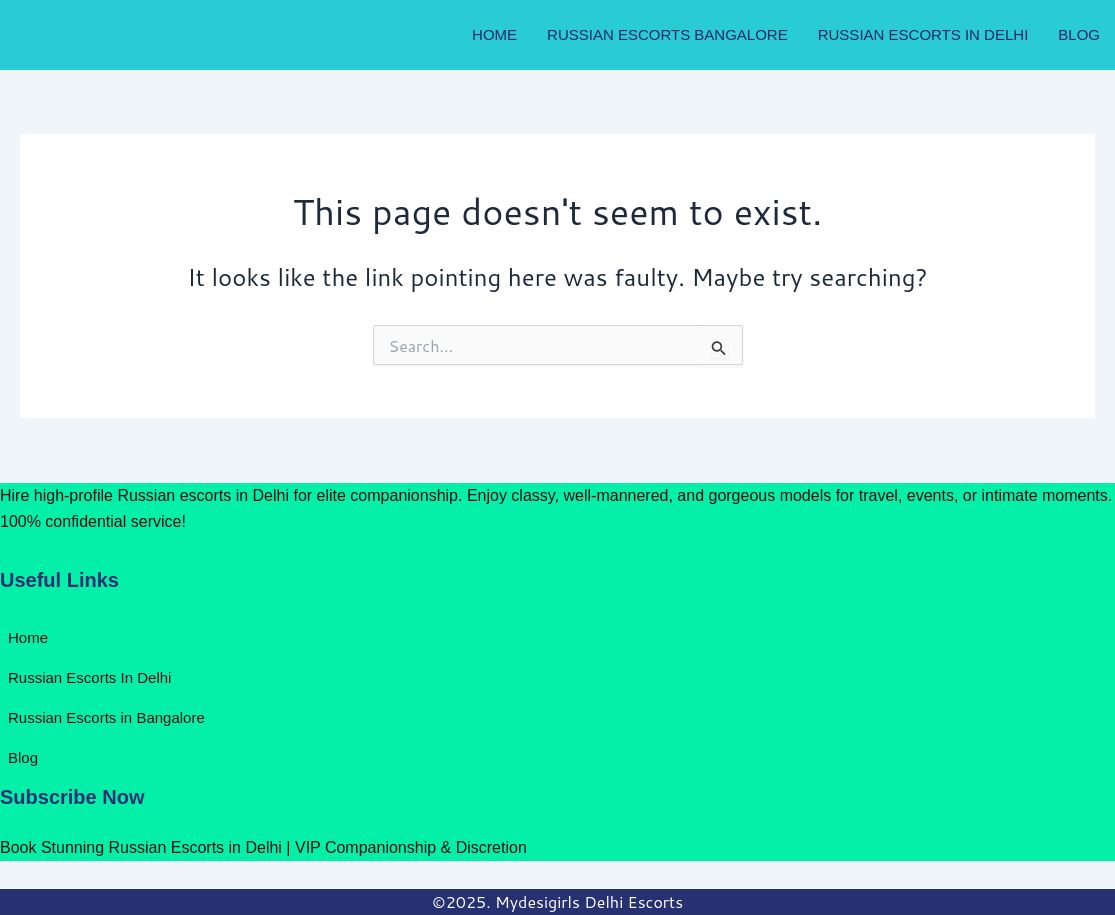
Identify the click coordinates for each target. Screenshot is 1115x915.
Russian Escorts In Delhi (923, 34)
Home (494, 34)
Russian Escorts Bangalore (667, 34)
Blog (1079, 34)
